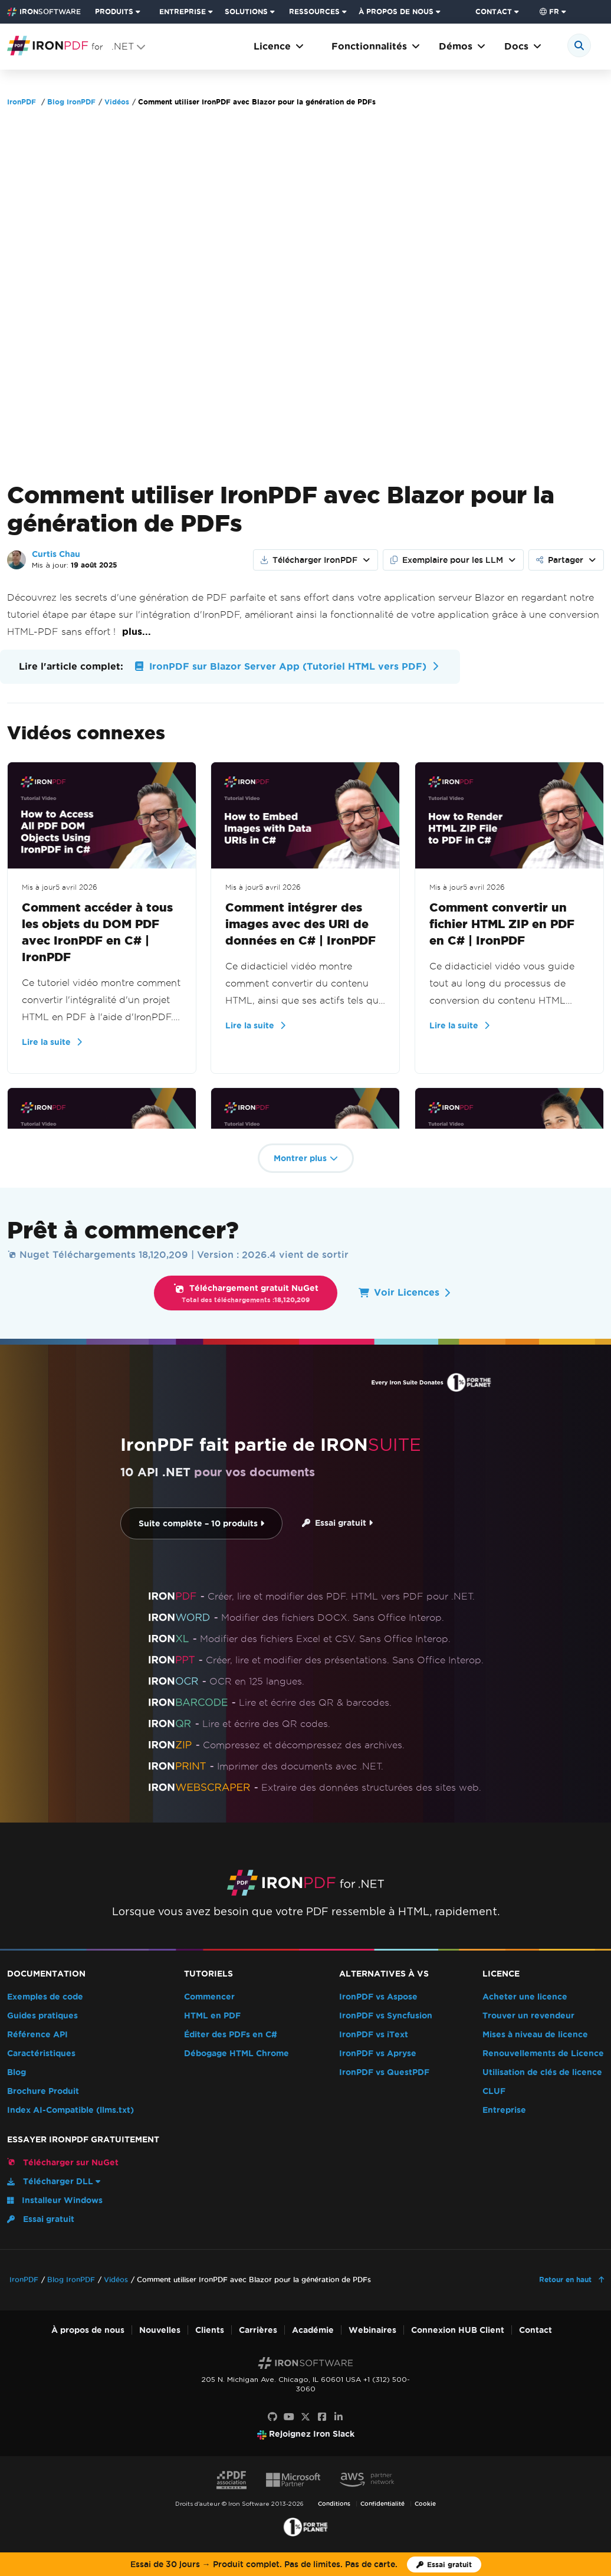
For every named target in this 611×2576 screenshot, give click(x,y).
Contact (535, 2330)
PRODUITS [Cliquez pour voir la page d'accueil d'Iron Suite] (114, 11)
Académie (313, 2330)
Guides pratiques (42, 2015)
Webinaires (372, 2330)
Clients (209, 2330)
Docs (522, 46)
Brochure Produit (43, 2091)
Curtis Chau (56, 554)
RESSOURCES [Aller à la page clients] (314, 11)
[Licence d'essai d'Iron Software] (444, 2564)
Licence (279, 46)
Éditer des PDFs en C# (230, 2034)
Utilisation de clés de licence (542, 2072)
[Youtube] (289, 2417)
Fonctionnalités (375, 46)
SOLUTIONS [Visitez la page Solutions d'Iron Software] (246, 11)
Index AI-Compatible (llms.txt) (70, 2110)
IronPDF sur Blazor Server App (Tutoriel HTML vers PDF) (285, 666)
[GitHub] (272, 2417)
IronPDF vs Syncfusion (385, 2015)
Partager (559, 560)
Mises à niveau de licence (535, 2034)
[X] (305, 2417)
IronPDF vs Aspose (378, 1996)
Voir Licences (404, 1292)
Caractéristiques (41, 2053)
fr (549, 11)
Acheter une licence (524, 1996)
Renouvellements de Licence (543, 2053)
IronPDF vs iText (373, 2034)
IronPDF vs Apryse (377, 2053)
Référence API (37, 2034)
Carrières (258, 2330)
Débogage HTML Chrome (236, 2053)
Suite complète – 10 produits (201, 1523)
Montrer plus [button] (306, 1158)
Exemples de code (45, 1996)
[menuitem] (122, 12)
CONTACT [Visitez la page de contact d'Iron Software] (493, 11)
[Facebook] (322, 2417)
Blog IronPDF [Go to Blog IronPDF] (71, 102)
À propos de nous (87, 2330)
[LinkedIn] (338, 2417)
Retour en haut (566, 2279)
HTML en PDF (212, 2015)
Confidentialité (382, 2503)
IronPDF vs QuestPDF (384, 2072)
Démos (462, 46)
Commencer (209, 1996)
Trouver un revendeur (528, 2015)
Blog (16, 2072)
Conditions (334, 2503)
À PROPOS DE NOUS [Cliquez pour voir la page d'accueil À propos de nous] (396, 11)
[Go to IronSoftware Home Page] (44, 12)
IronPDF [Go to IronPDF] (21, 102)
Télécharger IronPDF (309, 560)
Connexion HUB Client (457, 2330)
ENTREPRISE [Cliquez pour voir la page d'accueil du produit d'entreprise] (182, 11)
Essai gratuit (337, 1523)
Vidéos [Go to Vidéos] (116, 102)
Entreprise (504, 2110)
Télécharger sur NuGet (63, 2162)
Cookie (425, 2503)
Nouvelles (159, 2330)
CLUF (493, 2091)
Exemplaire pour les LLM (446, 560)
